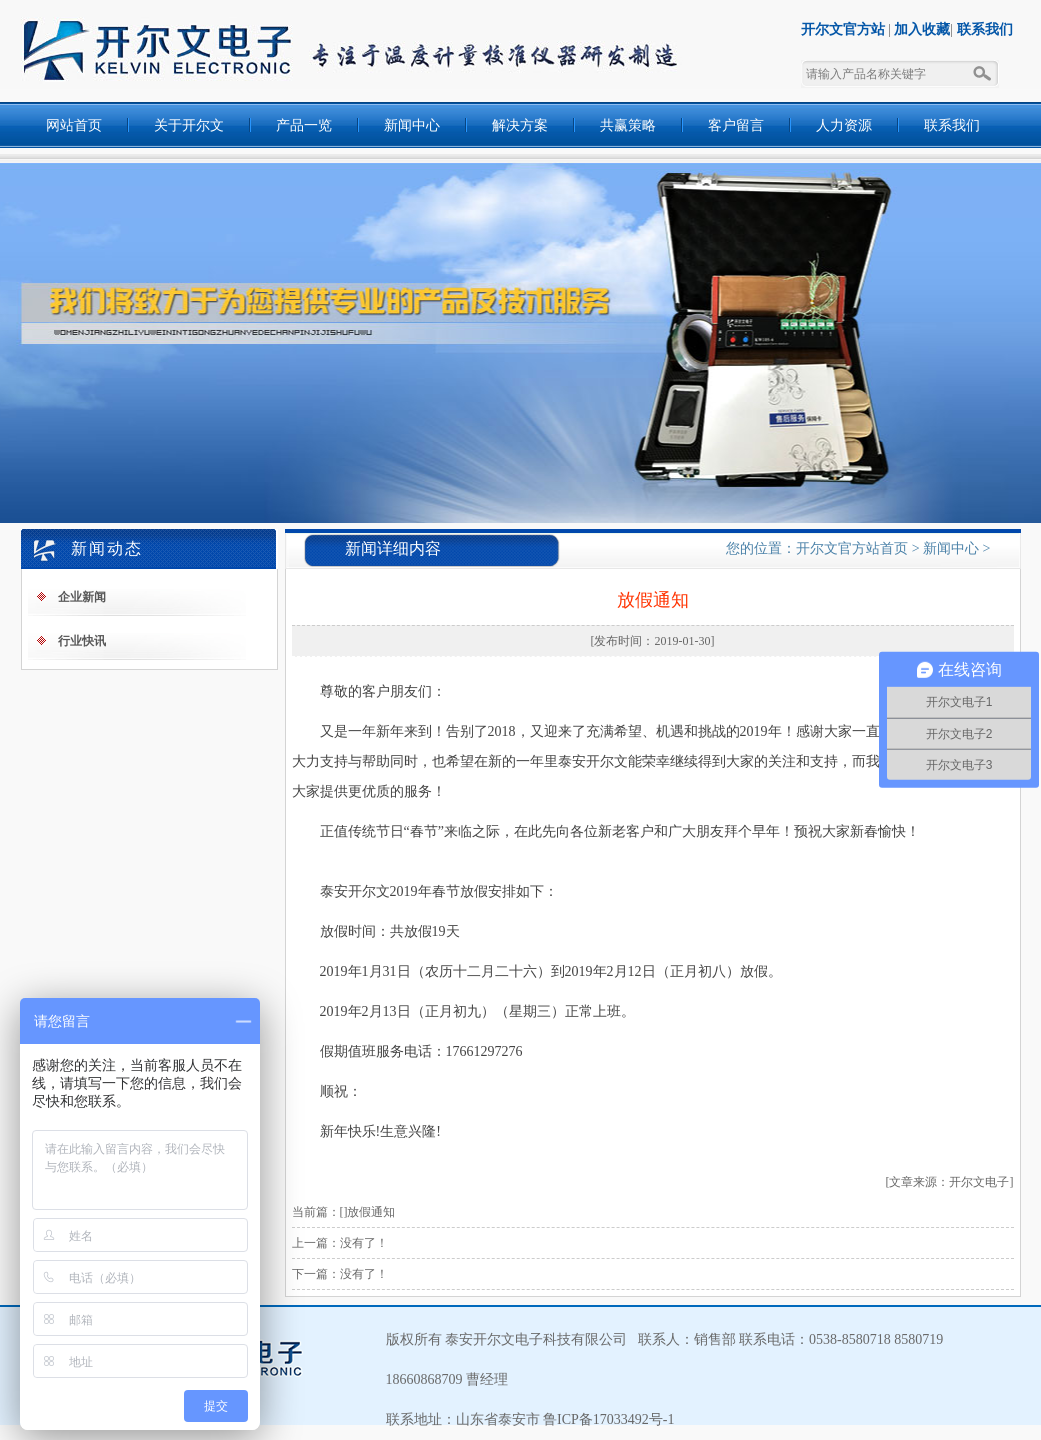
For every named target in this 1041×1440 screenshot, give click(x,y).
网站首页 (74, 125)
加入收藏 (922, 29)
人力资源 (844, 125)
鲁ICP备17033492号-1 (607, 1419)
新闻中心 (412, 125)
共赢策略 (628, 125)
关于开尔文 (189, 125)
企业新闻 (82, 597)
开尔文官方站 (843, 29)
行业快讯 (82, 641)
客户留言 (736, 125)
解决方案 (520, 125)
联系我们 (985, 29)
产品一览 (304, 125)
